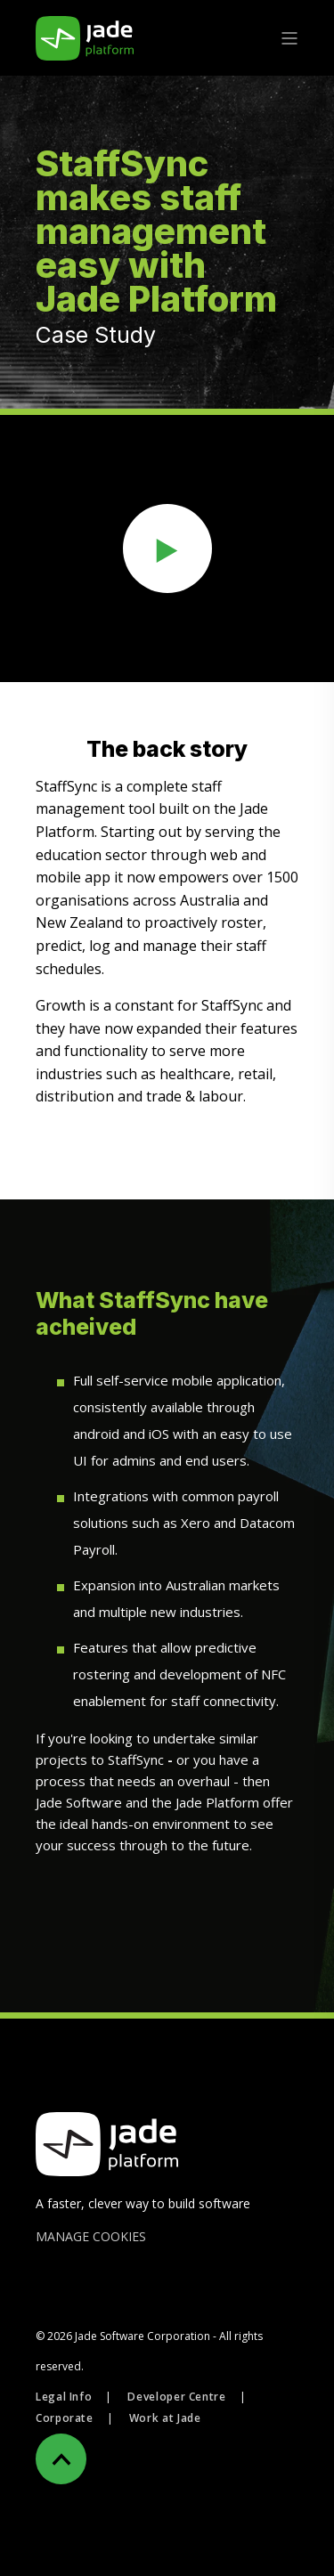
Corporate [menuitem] (65, 2418)
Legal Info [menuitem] (64, 2396)
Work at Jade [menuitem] (165, 2418)
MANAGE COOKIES (91, 2236)
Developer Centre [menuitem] (176, 2396)
